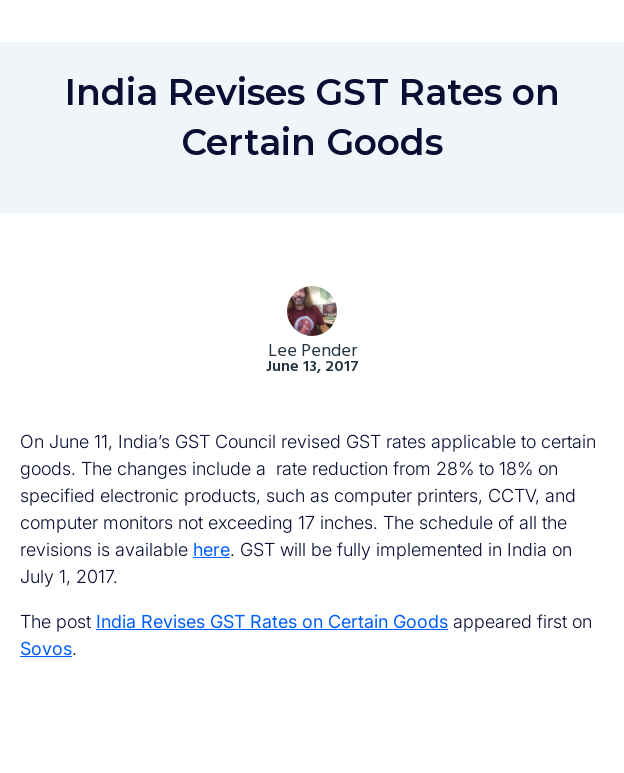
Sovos (46, 648)
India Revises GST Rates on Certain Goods (272, 621)
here (211, 549)
